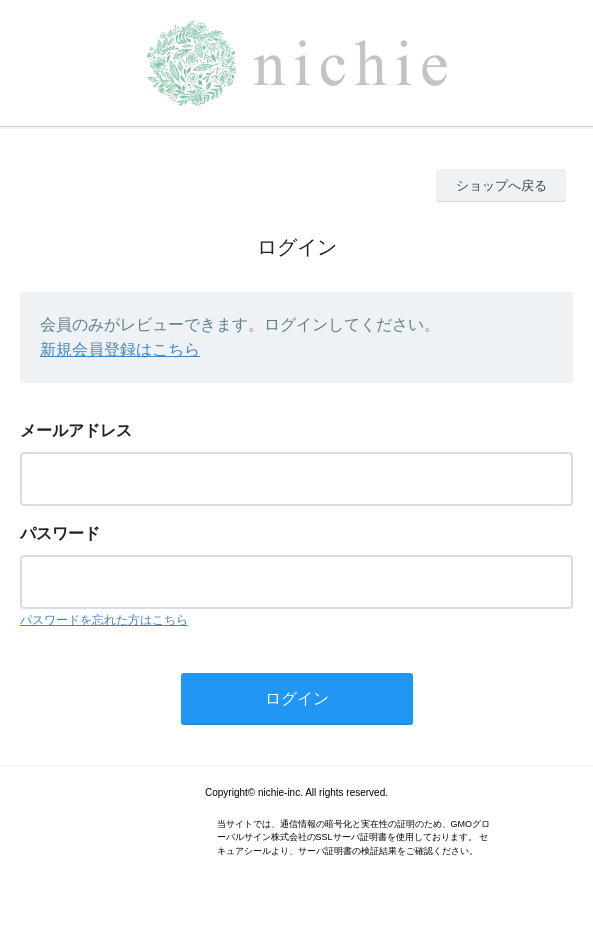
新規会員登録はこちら (120, 349)
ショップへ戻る (501, 185)
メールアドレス (76, 430)
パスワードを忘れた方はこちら (104, 620)
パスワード (60, 533)
